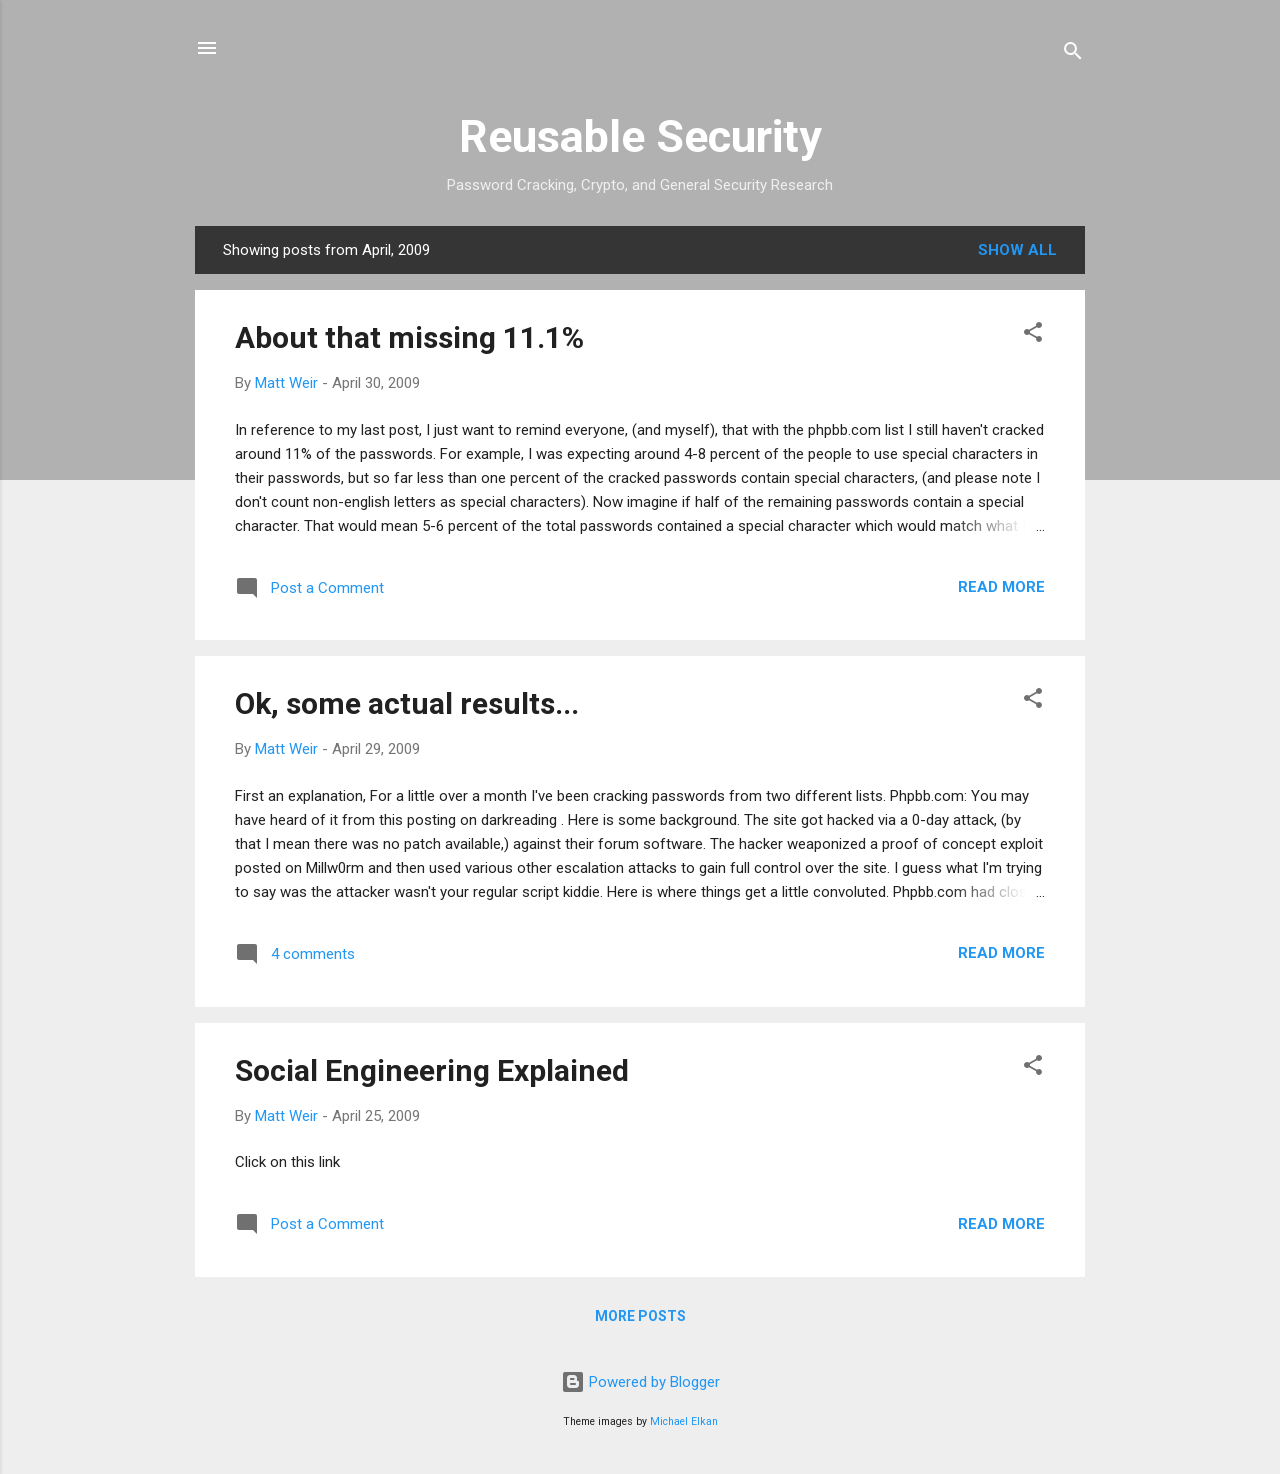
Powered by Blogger (640, 1382)
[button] (1033, 335)
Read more (1001, 587)
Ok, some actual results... (407, 703)
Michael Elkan (684, 1421)
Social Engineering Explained (432, 1070)
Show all (1017, 250)
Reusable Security (640, 136)
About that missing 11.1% (409, 337)
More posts (640, 1316)
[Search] (1073, 54)
